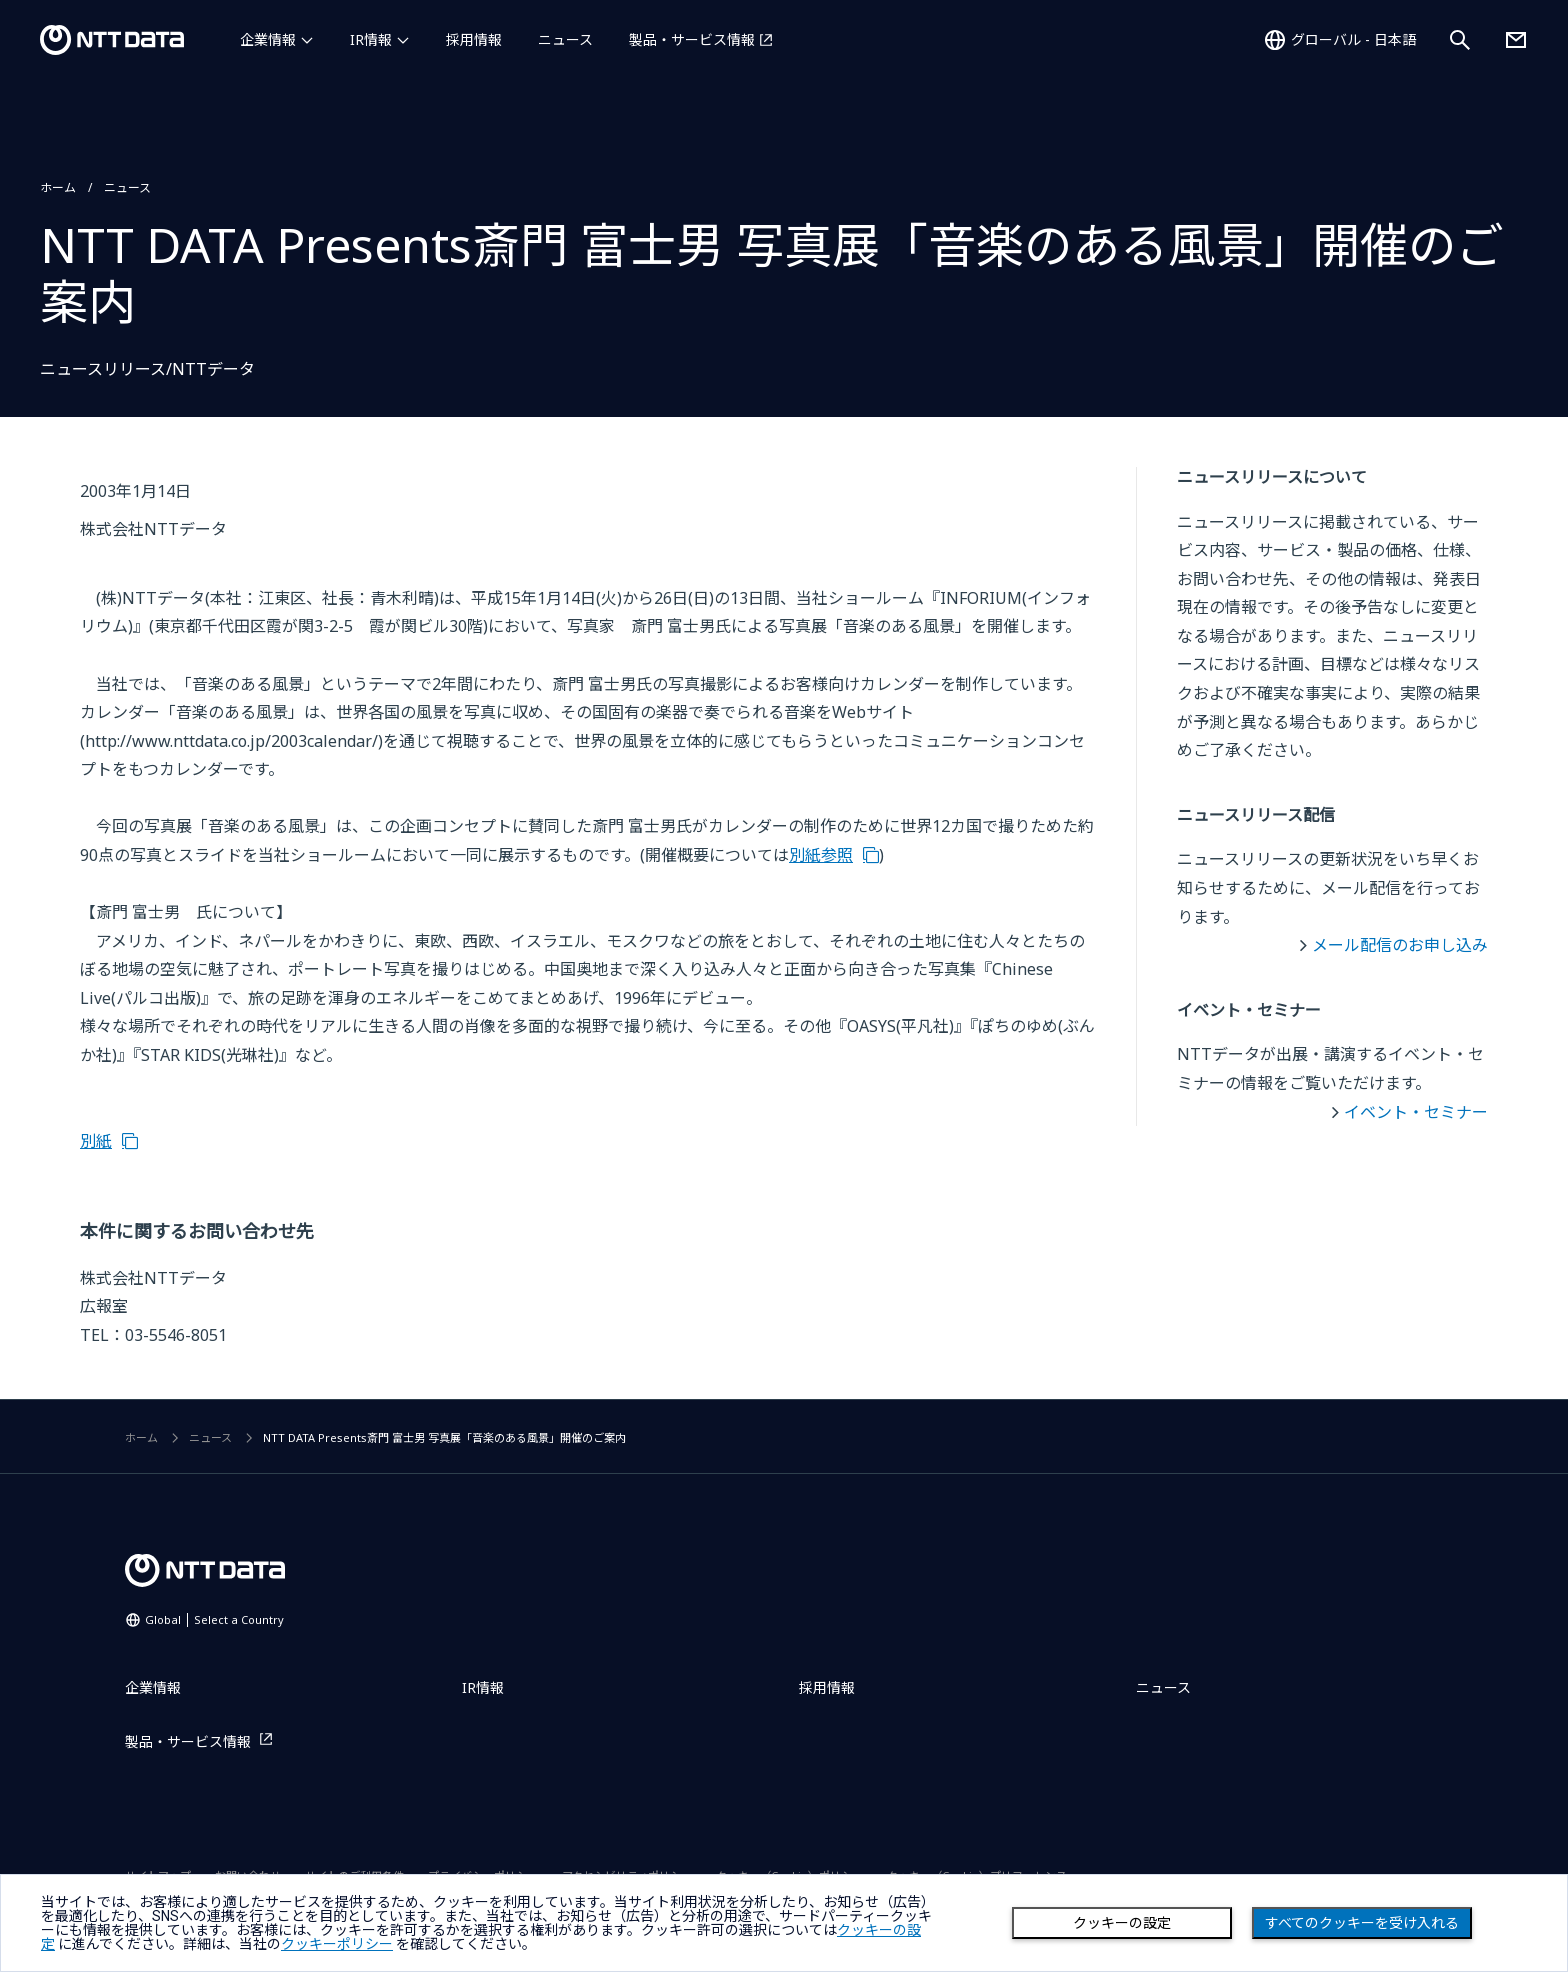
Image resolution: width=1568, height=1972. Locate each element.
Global (214, 1619)
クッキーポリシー (337, 1944)
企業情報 (268, 39)
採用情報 (474, 39)
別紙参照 (821, 855)
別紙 (96, 1141)
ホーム (58, 187)
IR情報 (371, 39)
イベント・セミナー (1416, 1112)
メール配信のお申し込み (1400, 945)
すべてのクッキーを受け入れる (1362, 1923)
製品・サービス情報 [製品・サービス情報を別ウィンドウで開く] (692, 39)
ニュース (565, 39)
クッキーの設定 (1122, 1923)
